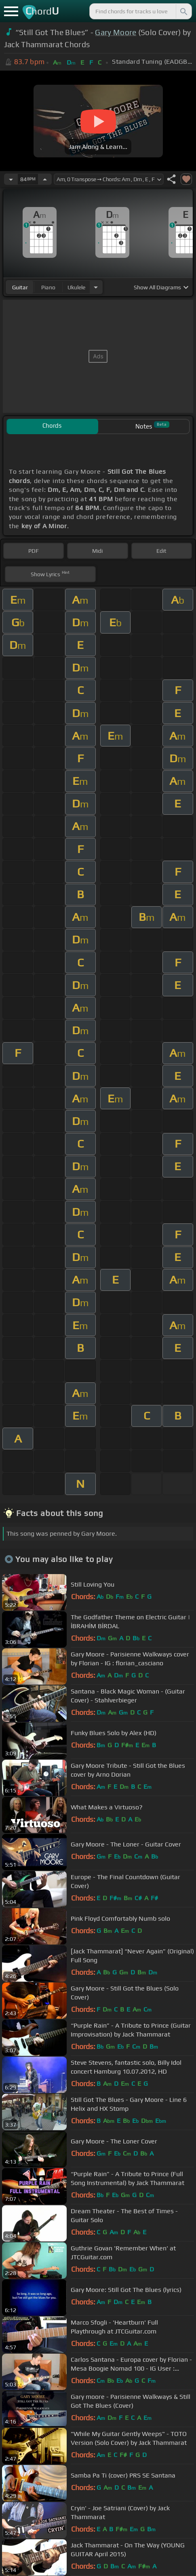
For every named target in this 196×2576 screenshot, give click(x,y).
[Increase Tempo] (45, 179)
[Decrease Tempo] (11, 179)
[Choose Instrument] (96, 287)
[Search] (183, 11)
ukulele (76, 287)
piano (48, 287)
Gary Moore (115, 32)
